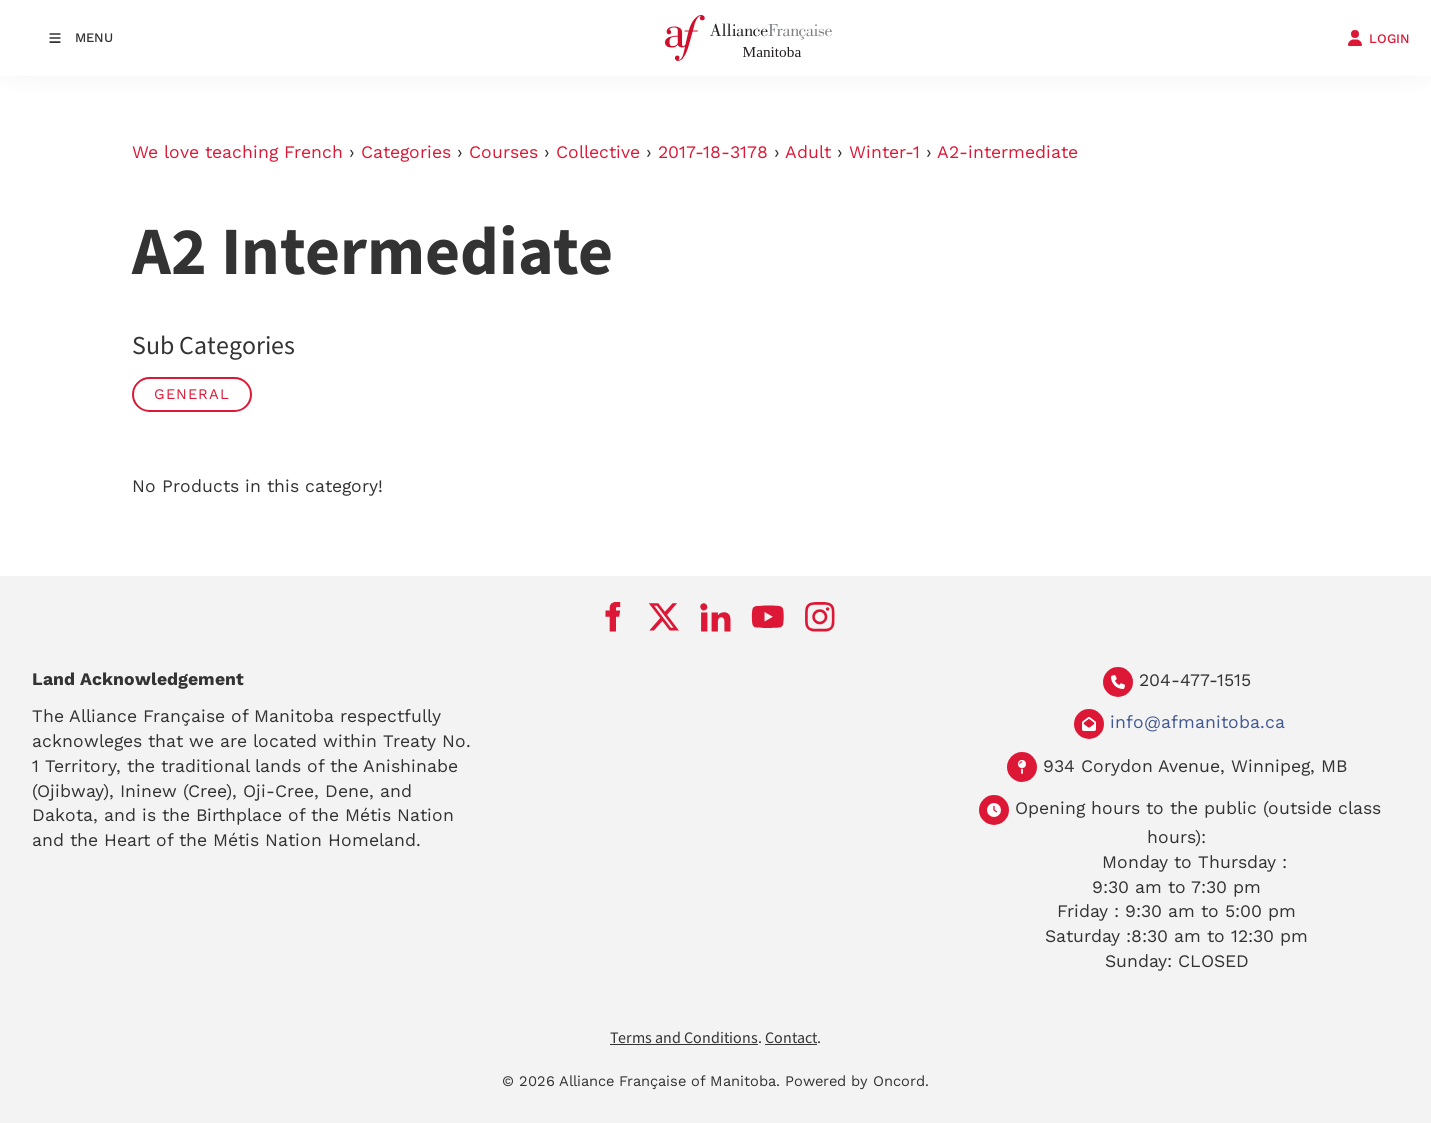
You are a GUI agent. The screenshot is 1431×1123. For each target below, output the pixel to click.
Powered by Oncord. (857, 1081)
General (192, 394)
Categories (406, 152)
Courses (503, 152)
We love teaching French (237, 152)
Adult (808, 152)
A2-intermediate (1007, 152)
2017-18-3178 (713, 152)
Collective (598, 152)
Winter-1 (884, 152)
